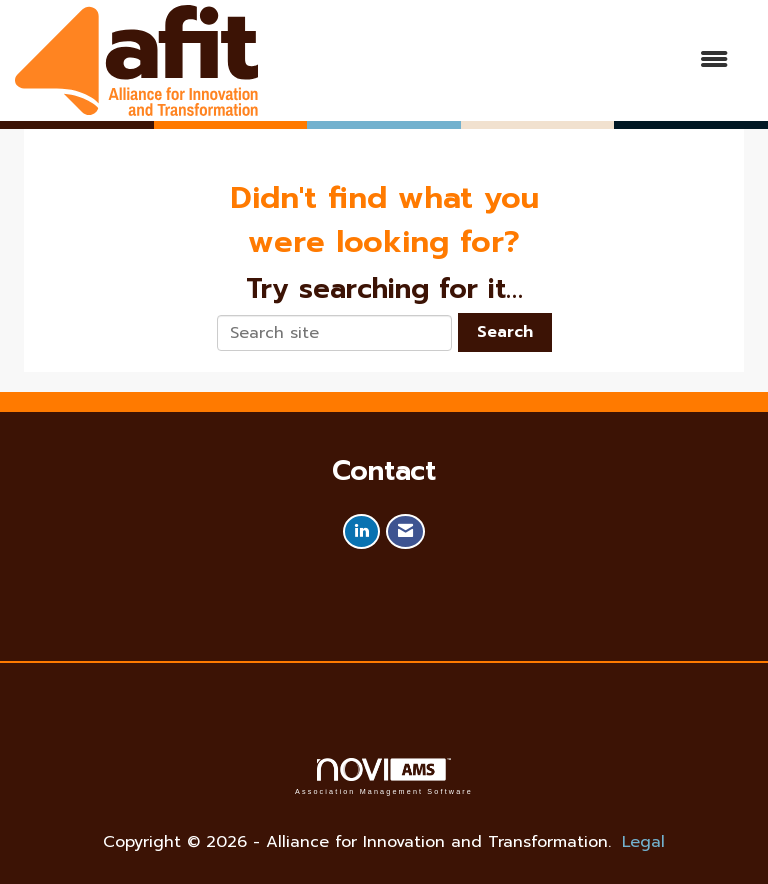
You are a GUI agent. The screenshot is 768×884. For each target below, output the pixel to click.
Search (505, 332)
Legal (643, 842)
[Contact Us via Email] (405, 531)
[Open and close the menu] (503, 60)
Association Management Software (384, 776)
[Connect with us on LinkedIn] (361, 531)
